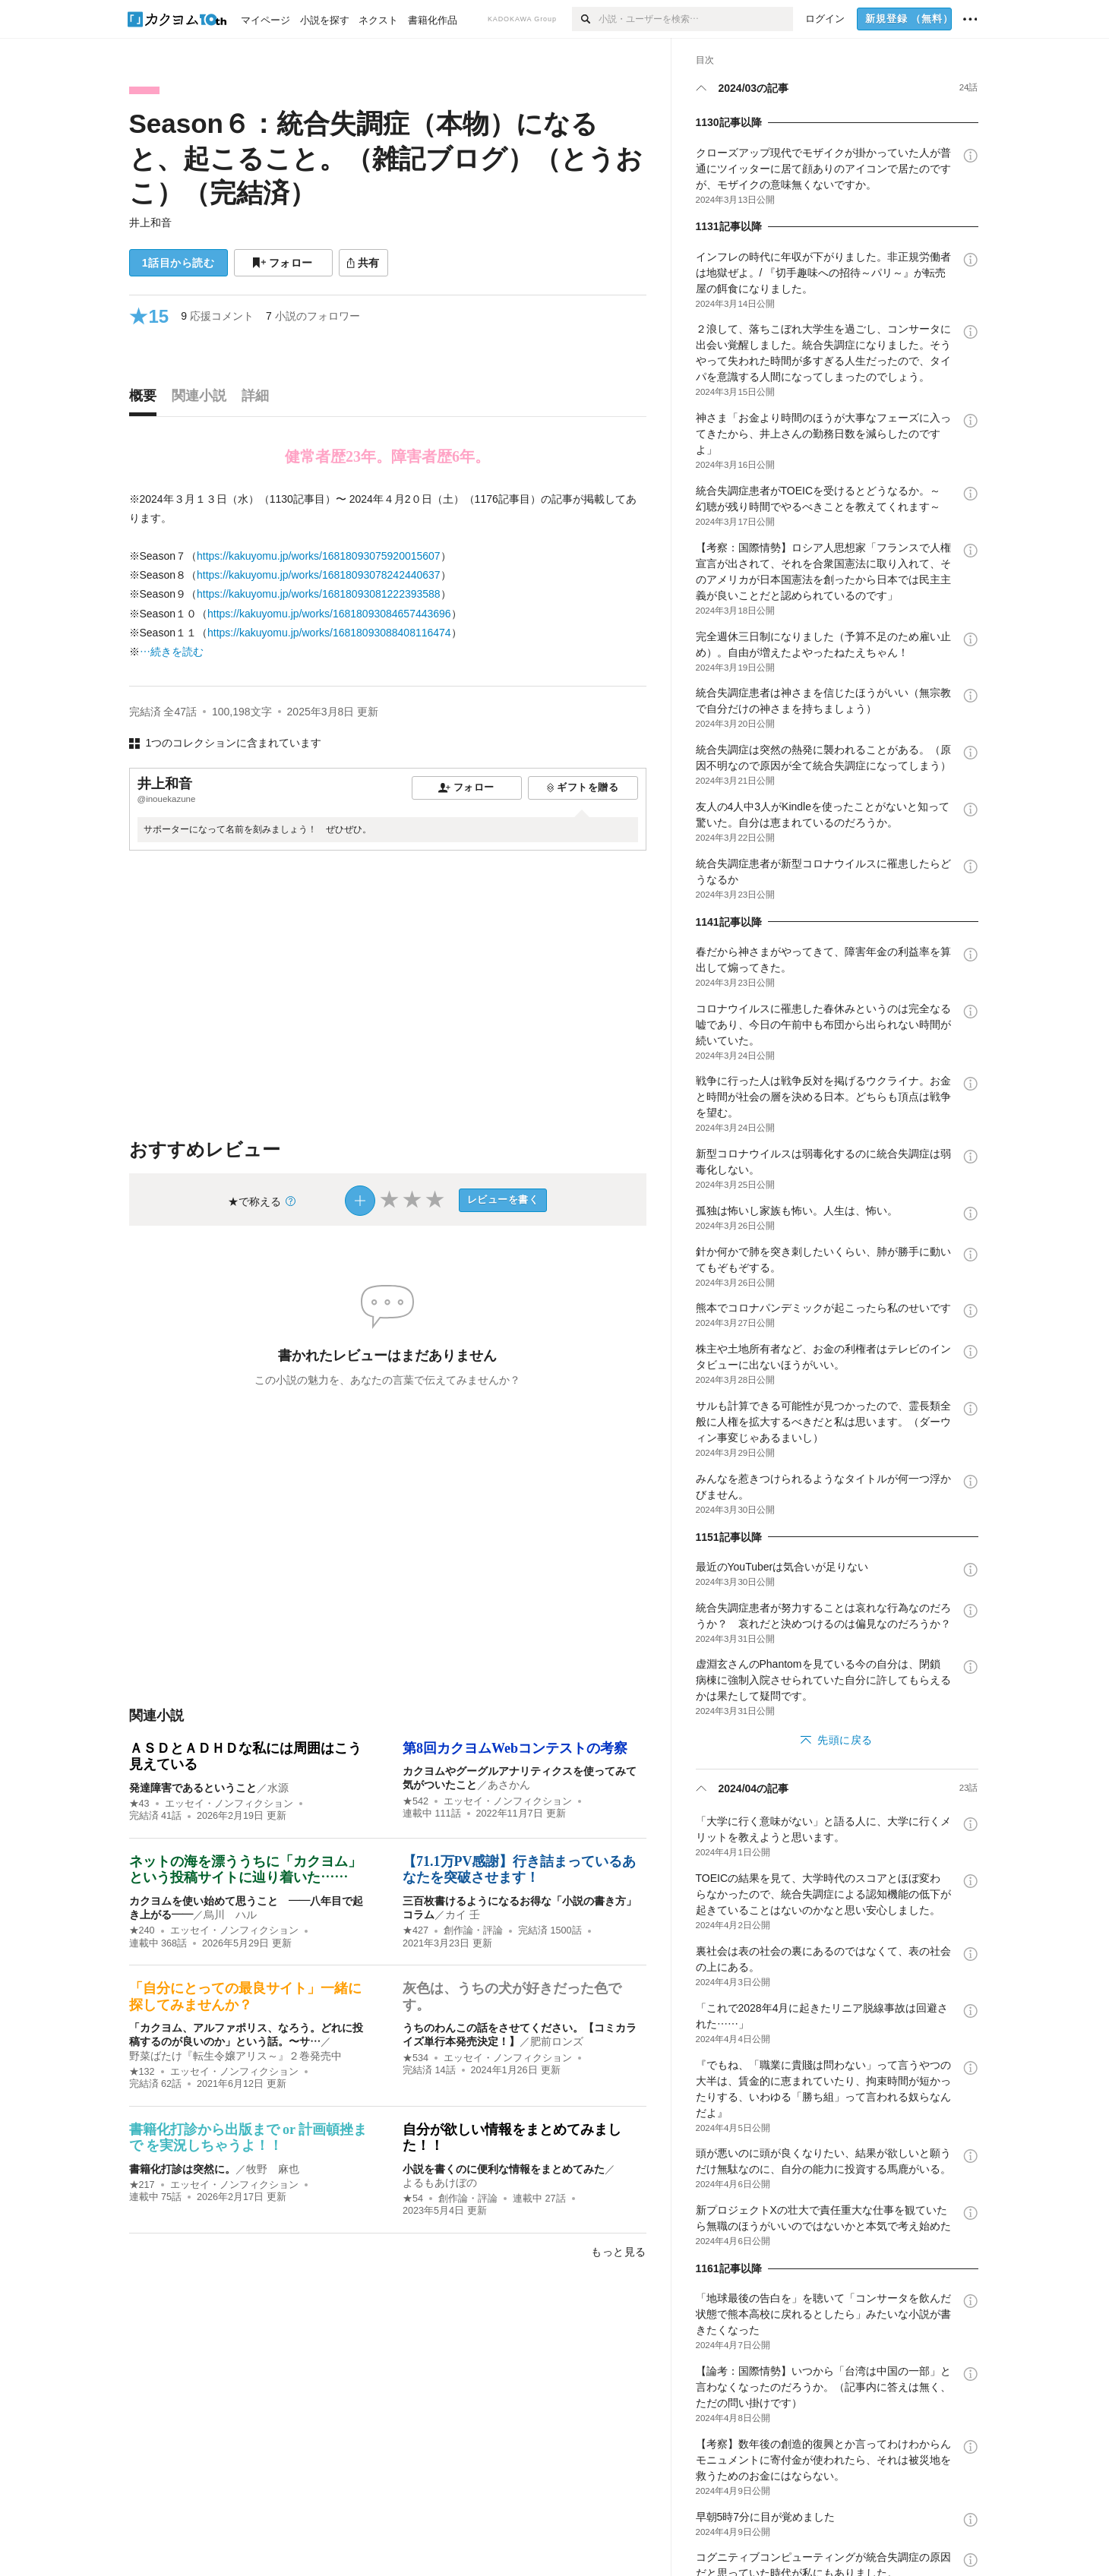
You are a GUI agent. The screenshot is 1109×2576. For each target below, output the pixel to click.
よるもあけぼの (440, 2183)
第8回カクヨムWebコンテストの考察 (515, 1748)
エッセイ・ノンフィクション (229, 1803)
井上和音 (150, 222)
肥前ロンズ (556, 2041)
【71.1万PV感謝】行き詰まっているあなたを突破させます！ (520, 1870)
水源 (278, 1788)
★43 (139, 1803)
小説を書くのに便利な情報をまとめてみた (504, 2169)
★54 (413, 2198)
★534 (415, 2058)
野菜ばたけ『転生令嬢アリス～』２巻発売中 (235, 2056)
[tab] (146, 399)
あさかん (509, 1785)
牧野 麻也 (272, 2169)
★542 (415, 1801)
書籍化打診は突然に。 (182, 2169)
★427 (415, 1930)
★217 (142, 2185)
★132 (142, 2071)
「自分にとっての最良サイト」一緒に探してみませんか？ (245, 1996)
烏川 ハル (230, 1914)
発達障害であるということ (193, 1788)
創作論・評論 (473, 1930)
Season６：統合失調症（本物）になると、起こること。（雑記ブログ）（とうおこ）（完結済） (386, 158)
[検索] (585, 19)
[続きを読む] (387, 576)
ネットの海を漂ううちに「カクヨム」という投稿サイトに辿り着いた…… (245, 1870)
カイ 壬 (462, 1914)
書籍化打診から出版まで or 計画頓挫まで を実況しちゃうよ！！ (248, 2138)
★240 (142, 1930)
